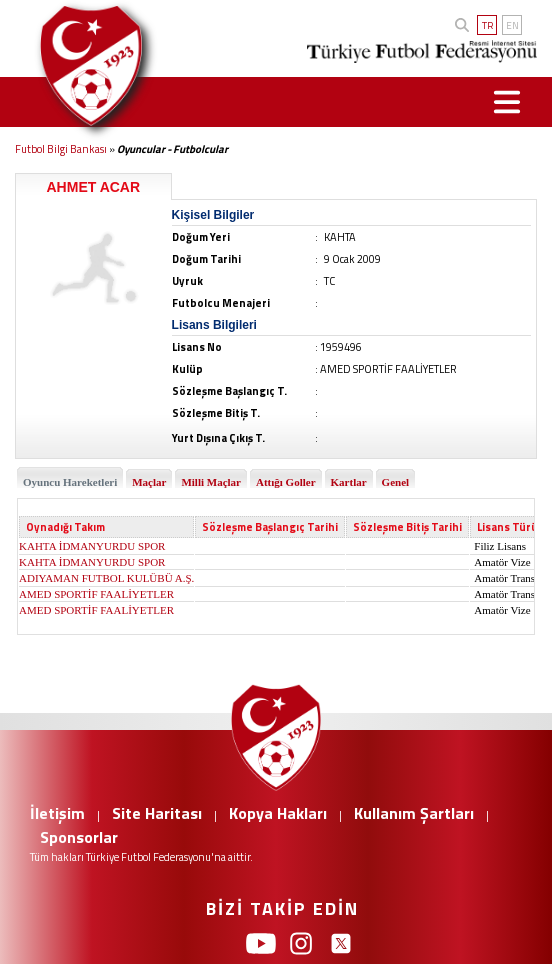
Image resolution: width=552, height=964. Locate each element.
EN (512, 25)
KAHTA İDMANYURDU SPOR (92, 546)
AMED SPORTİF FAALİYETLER (96, 594)
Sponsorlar (79, 837)
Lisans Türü (507, 527)
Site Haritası (157, 813)
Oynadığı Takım (65, 527)
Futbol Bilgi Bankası (61, 149)
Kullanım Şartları (414, 813)
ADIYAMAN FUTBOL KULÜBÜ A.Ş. (106, 578)
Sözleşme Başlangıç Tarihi (270, 527)
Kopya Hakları (278, 813)
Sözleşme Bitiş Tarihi (407, 527)
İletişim (57, 813)
